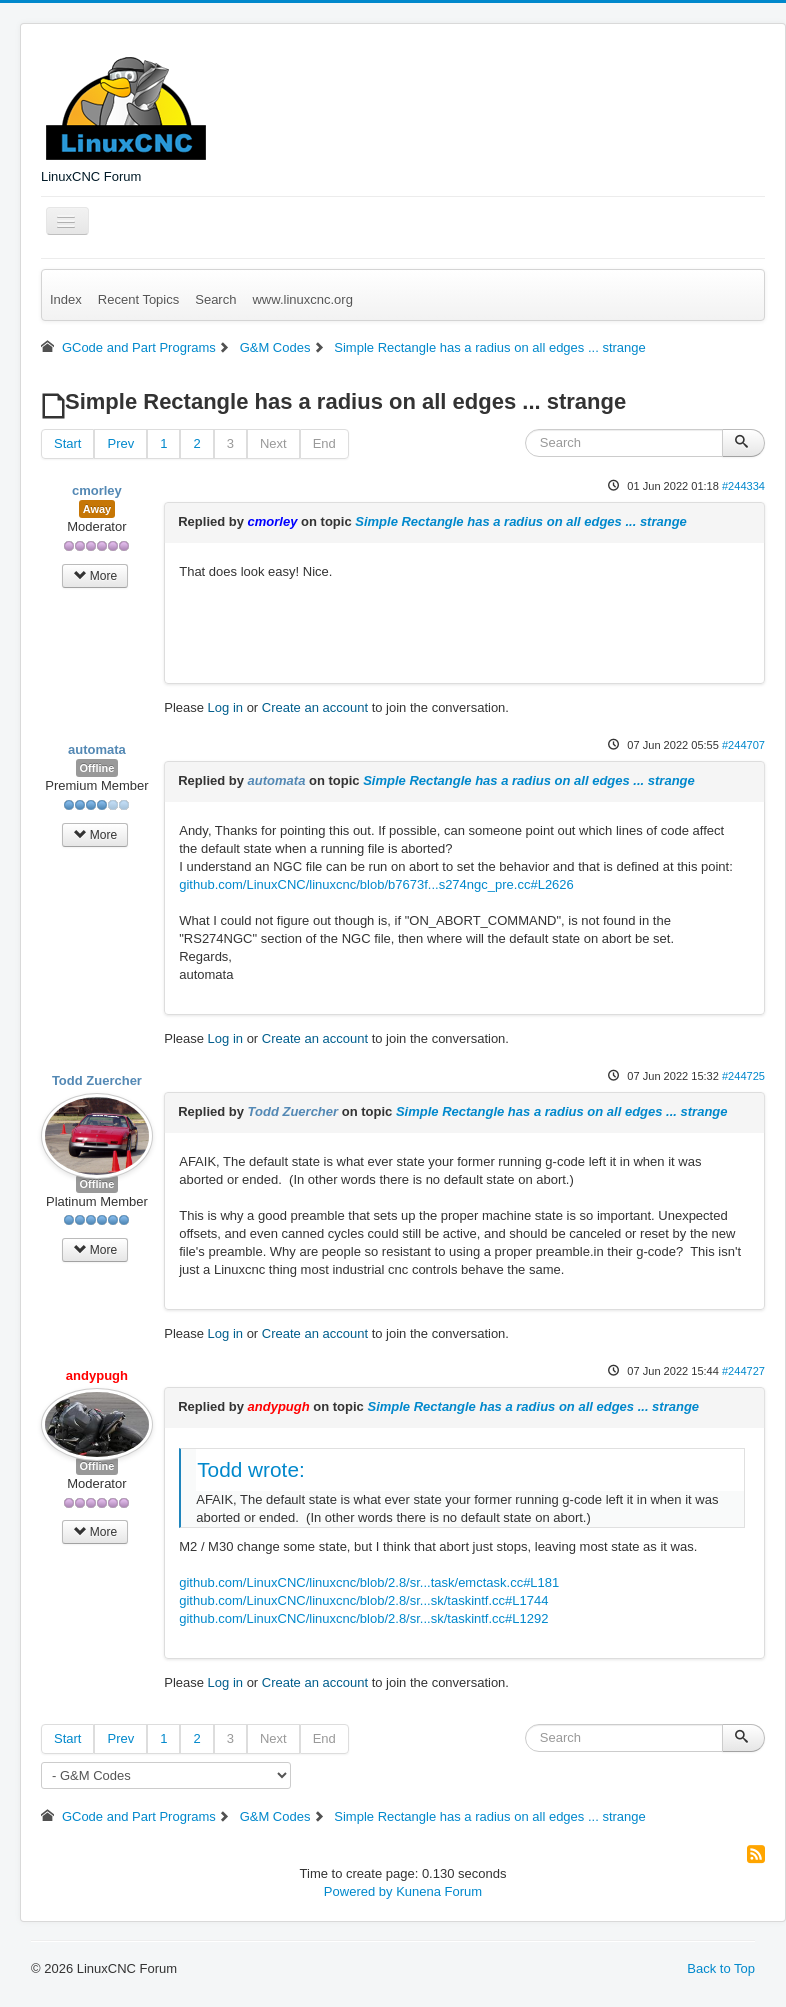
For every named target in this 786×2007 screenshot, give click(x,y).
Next (273, 443)
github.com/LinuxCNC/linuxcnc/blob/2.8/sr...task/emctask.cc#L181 (369, 1582)
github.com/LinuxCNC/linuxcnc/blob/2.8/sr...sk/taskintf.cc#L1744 (363, 1600)
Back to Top (721, 1968)
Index (66, 299)
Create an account (315, 707)
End (324, 443)
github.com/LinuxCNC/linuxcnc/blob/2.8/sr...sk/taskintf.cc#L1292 (363, 1618)
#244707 (743, 745)
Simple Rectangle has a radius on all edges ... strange (521, 521)
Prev (120, 443)
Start (67, 443)
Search (215, 299)
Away (97, 509)
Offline (97, 768)
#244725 (743, 1076)
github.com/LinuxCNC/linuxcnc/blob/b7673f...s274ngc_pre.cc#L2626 (376, 884)
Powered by (358, 1891)
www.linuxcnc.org (302, 299)
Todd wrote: (251, 1469)
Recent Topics (138, 299)
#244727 (743, 1371)
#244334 (743, 486)
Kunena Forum (439, 1891)
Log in (225, 707)
